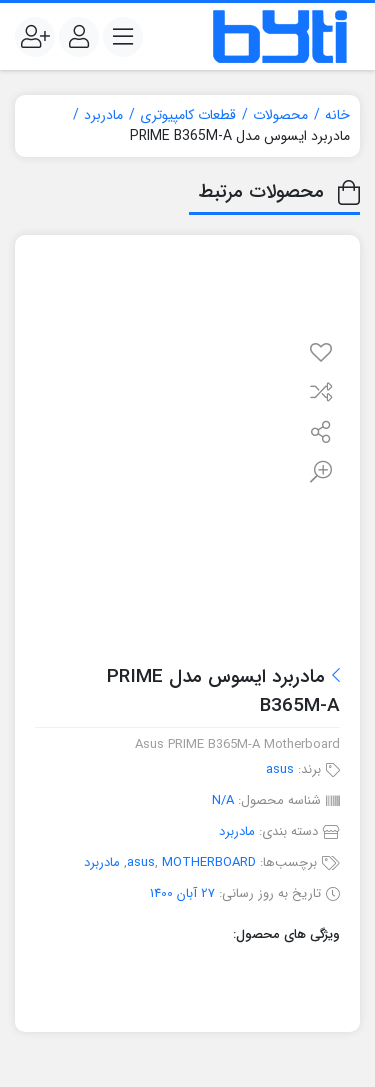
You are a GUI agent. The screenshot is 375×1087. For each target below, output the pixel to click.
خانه (337, 115)
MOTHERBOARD (209, 862)
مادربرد (103, 115)
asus (280, 769)
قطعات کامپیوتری (188, 115)
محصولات (280, 115)
